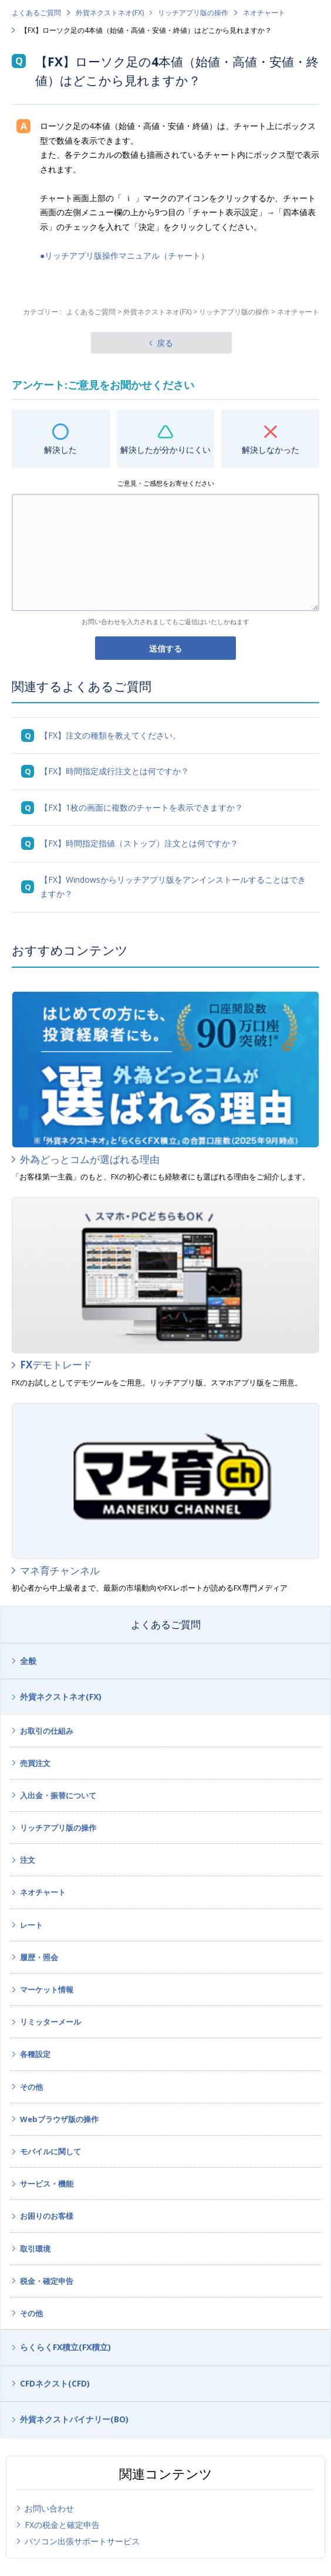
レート (31, 1925)
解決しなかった (270, 449)
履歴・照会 (39, 1957)
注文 (27, 1860)
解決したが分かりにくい (165, 449)
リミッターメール (50, 2021)
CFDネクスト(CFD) (55, 2383)
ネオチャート (264, 13)
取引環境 (35, 2248)
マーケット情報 (46, 1989)
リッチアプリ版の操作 (193, 13)
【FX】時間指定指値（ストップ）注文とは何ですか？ (139, 843)
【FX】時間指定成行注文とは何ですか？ (114, 771)
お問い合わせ (49, 2508)
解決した (60, 449)
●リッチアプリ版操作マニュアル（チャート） (124, 255)
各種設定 (35, 2054)
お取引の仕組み (46, 1731)
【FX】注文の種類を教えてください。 (110, 735)
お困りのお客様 (46, 2216)
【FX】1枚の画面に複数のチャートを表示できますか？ (141, 807)
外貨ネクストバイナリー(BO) (74, 2419)
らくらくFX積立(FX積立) (65, 2347)
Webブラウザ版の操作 (59, 2119)
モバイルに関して (50, 2151)
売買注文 (35, 1763)
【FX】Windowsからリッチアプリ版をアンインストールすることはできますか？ (173, 887)
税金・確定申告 (46, 2281)
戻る (165, 342)
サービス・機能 (46, 2183)
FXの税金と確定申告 (62, 2524)
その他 (31, 2087)
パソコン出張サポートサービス (82, 2541)
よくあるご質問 (36, 13)
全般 (28, 1660)
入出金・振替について (58, 1795)
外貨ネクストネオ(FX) (110, 13)
